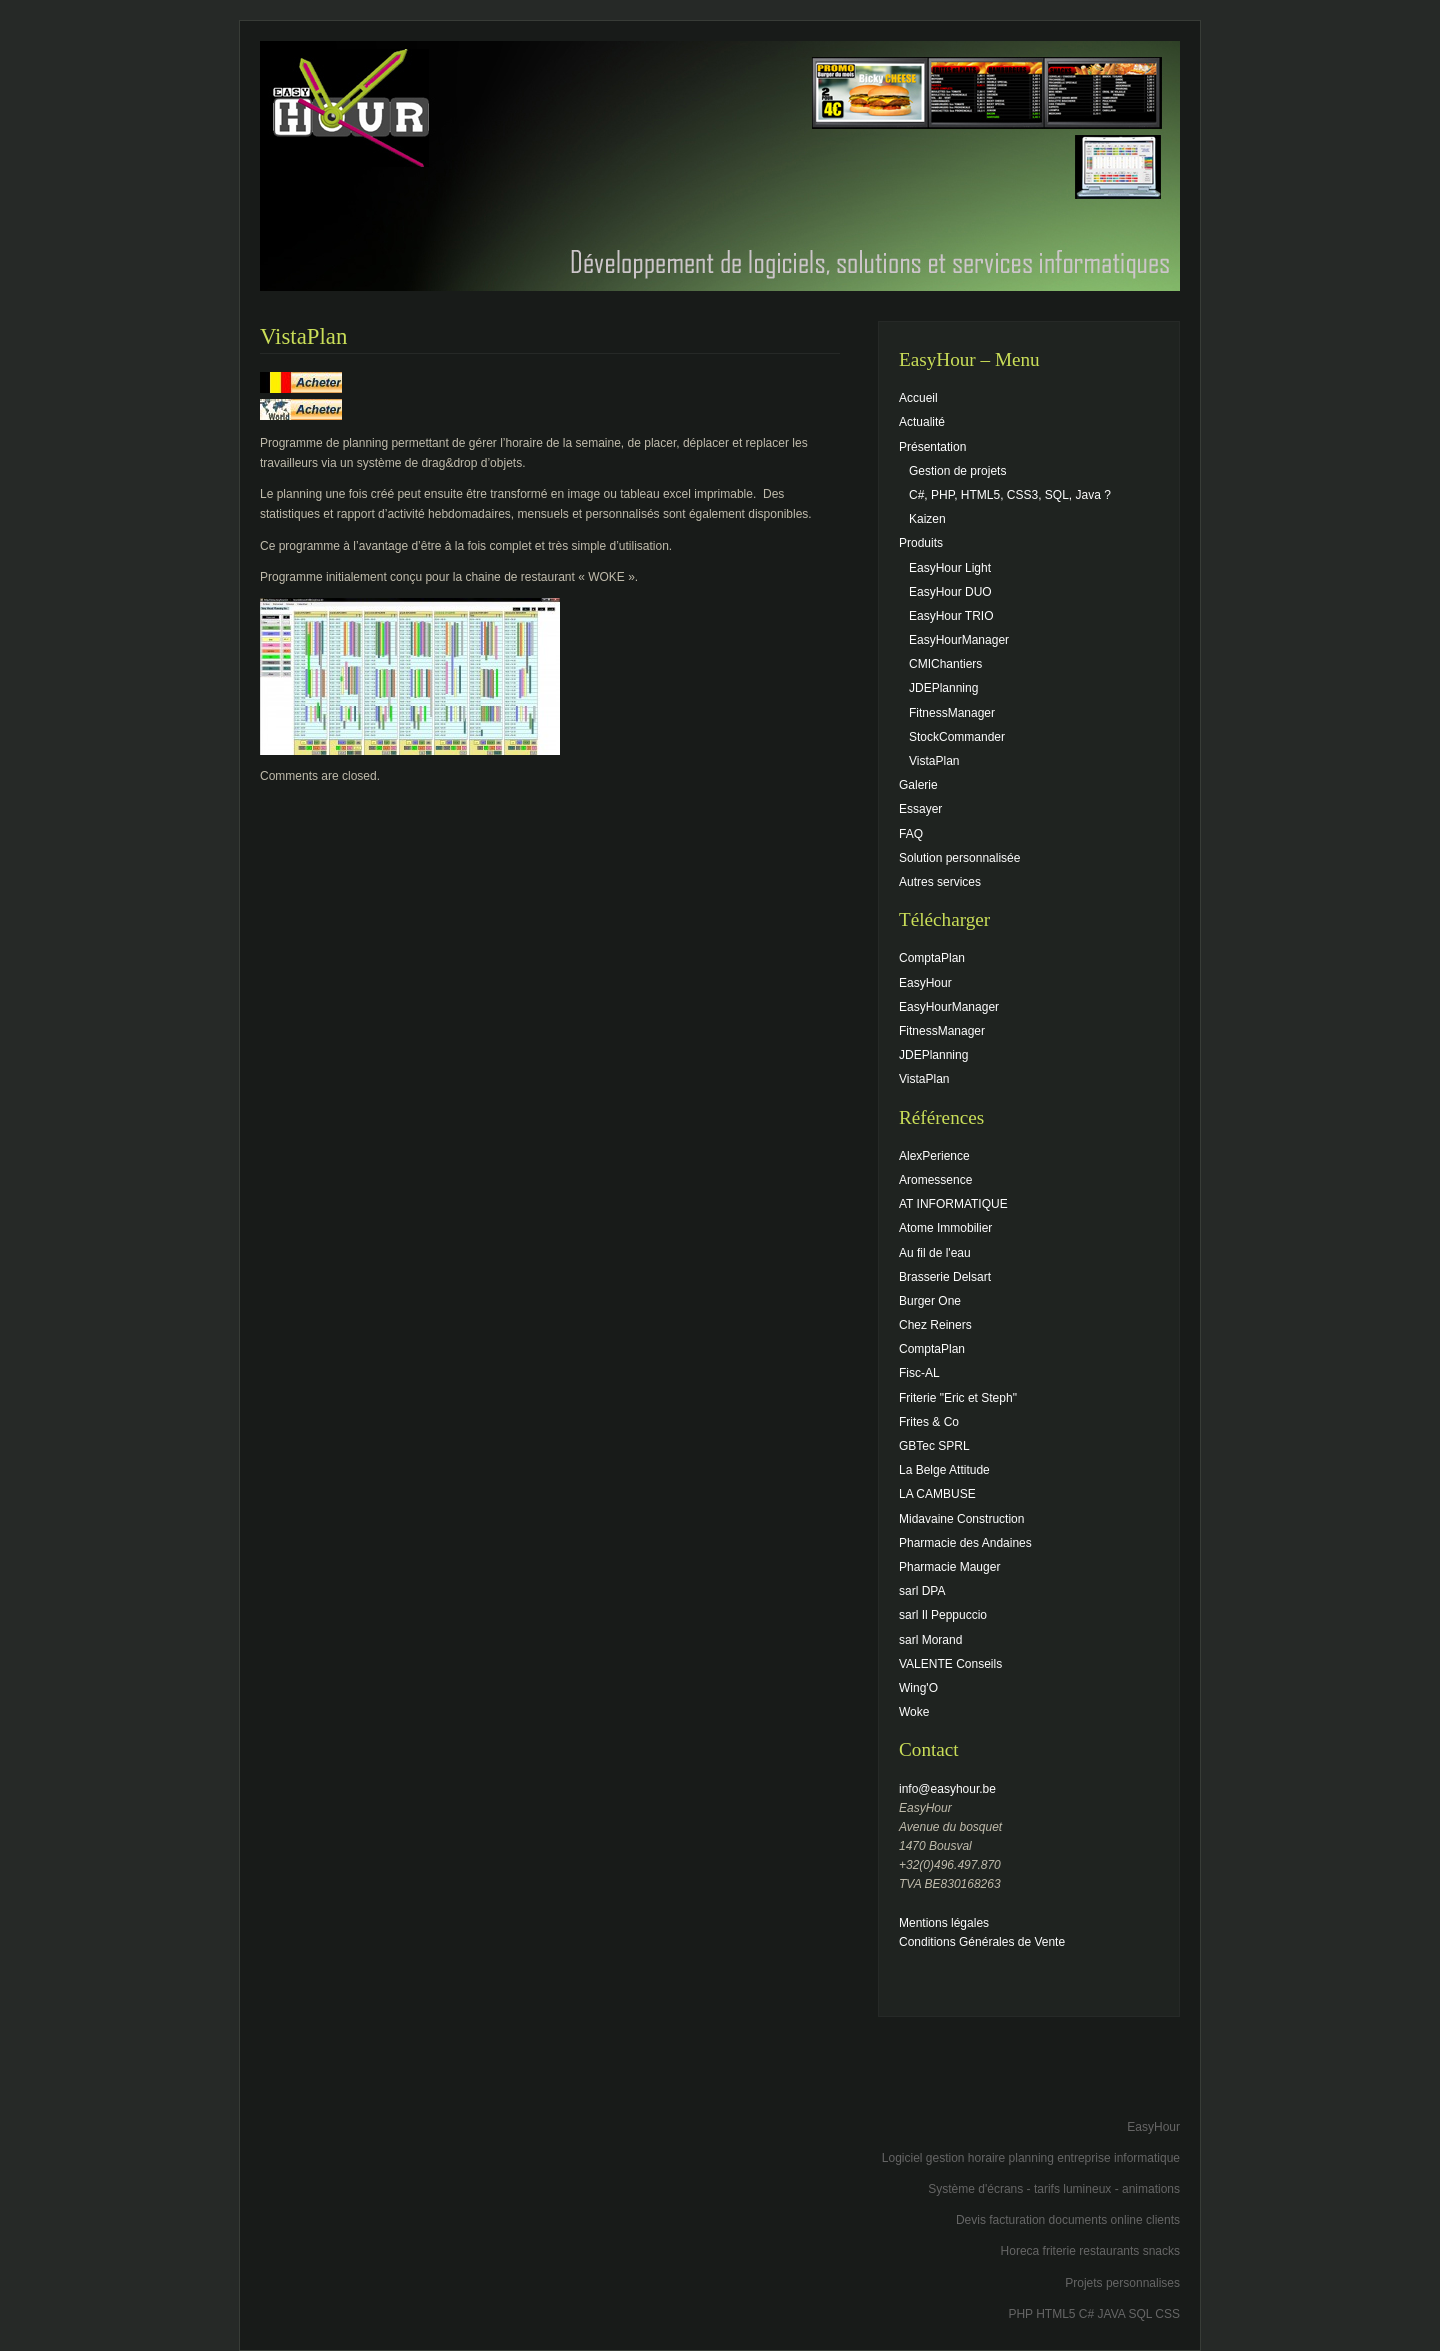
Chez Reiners (935, 1325)
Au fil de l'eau (935, 1253)
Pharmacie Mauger (949, 1567)
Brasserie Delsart (945, 1277)
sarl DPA (922, 1591)
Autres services (940, 882)
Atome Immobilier (945, 1228)
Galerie (918, 785)
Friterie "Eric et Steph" (958, 1398)
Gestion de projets (957, 471)
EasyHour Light (950, 568)
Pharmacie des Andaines (965, 1543)
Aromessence (935, 1180)
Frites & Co (929, 1422)
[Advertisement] (946, 2081)
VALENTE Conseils (950, 1664)
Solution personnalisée (959, 858)
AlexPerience (934, 1156)
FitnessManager (952, 713)
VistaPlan (934, 761)
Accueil (918, 398)
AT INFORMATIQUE (953, 1204)
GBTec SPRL (934, 1446)
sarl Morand (930, 1640)
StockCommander (957, 737)
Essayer (920, 809)
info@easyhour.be (947, 1789)
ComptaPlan (932, 958)
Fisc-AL (919, 1373)
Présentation (932, 447)
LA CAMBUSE (937, 1494)
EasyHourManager (959, 640)
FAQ (911, 834)
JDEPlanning (943, 688)
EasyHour (925, 983)
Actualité (922, 422)
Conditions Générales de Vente (982, 1942)
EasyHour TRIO (951, 616)
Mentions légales (944, 1923)
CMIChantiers (945, 664)
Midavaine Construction (961, 1519)
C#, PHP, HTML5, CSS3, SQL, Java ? (1010, 495)
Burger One (930, 1301)
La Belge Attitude (944, 1470)
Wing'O (918, 1688)
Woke (914, 1712)
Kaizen (927, 519)
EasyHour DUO (950, 592)
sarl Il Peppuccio (943, 1615)
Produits (921, 543)
